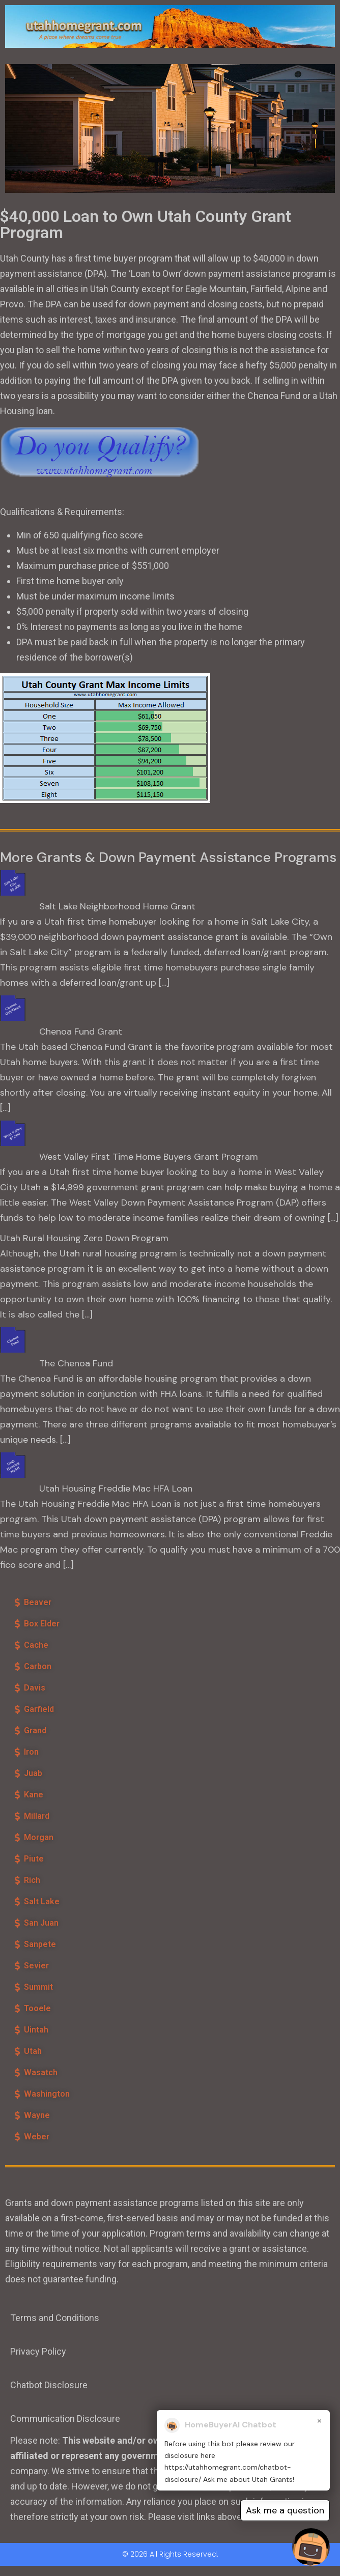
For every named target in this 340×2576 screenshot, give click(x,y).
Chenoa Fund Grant (80, 1031)
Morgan (38, 1837)
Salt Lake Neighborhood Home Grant (117, 906)
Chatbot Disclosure (49, 2385)
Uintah (36, 2029)
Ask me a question (285, 2510)
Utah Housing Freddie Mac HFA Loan (115, 1488)
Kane (33, 1794)
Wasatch (41, 2072)
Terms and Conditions (54, 2317)
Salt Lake (42, 1901)
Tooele (37, 2008)
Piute (34, 1858)
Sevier (36, 1965)
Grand (35, 1730)
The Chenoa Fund (76, 1363)
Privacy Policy (38, 2351)
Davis (34, 1687)
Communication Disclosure (65, 2418)
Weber (36, 2136)
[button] (87, 1602)
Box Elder (42, 1623)
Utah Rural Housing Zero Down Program (84, 1238)
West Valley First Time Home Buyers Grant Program (148, 1157)
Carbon (37, 1666)
